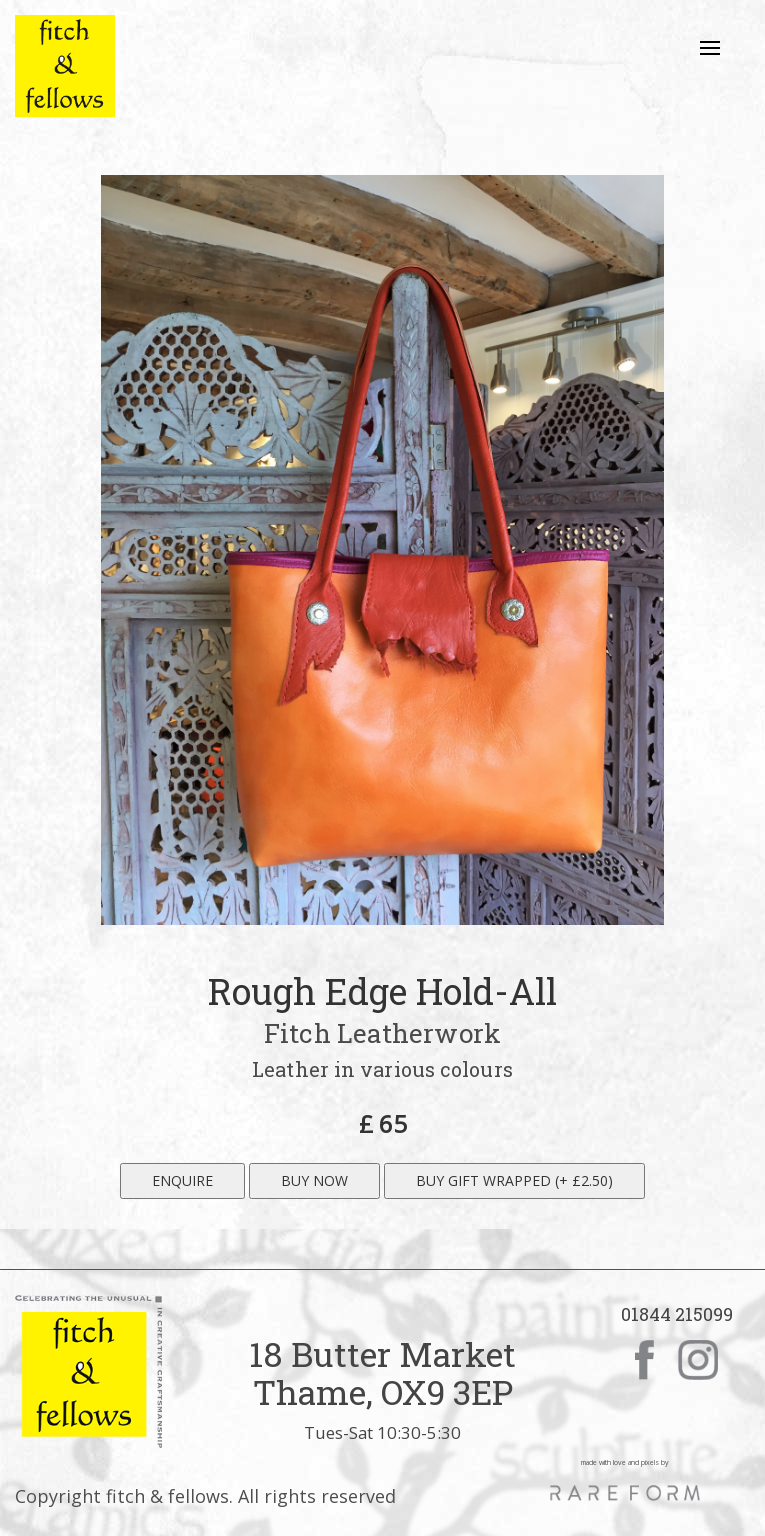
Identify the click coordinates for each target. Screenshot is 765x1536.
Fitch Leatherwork (382, 1033)
